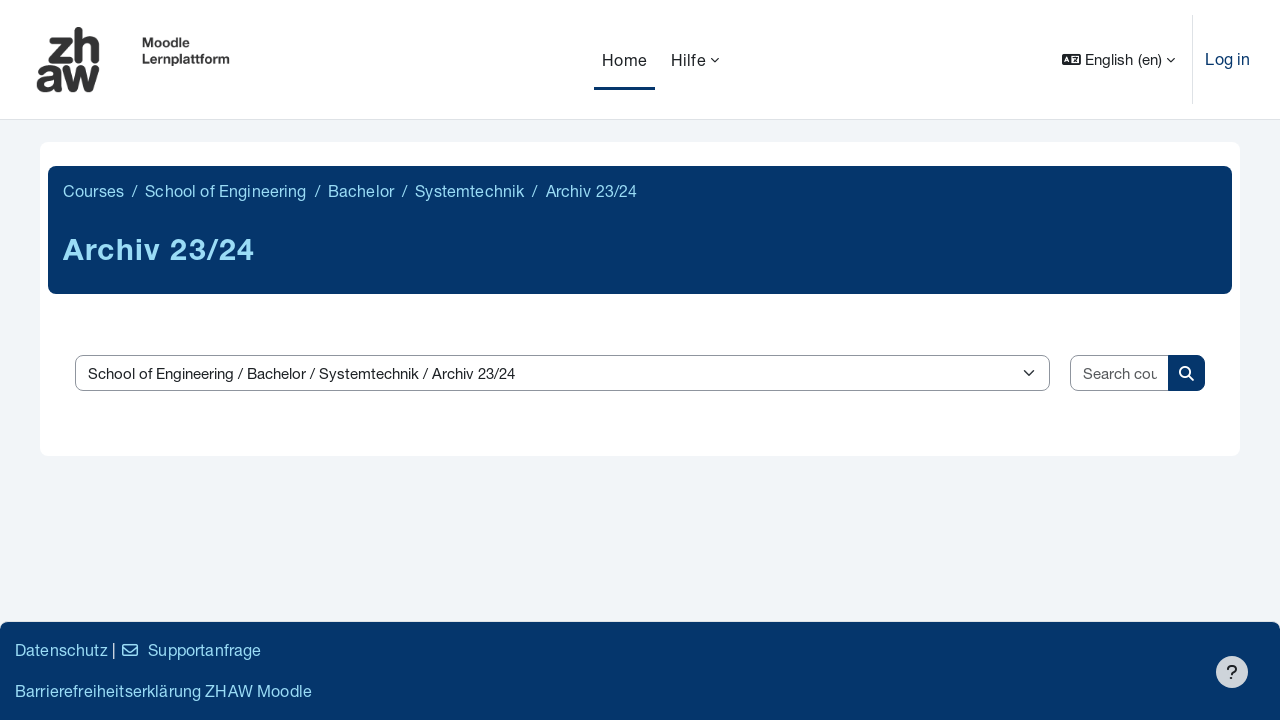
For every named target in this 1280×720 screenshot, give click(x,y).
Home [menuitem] (624, 59)
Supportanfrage (190, 649)
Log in (1227, 58)
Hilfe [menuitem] (688, 59)
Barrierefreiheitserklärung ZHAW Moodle (163, 690)
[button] (1119, 59)
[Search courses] (1120, 373)
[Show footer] (1232, 672)
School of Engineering (225, 190)
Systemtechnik (469, 190)
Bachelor (361, 190)
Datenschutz (61, 649)
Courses (93, 190)
